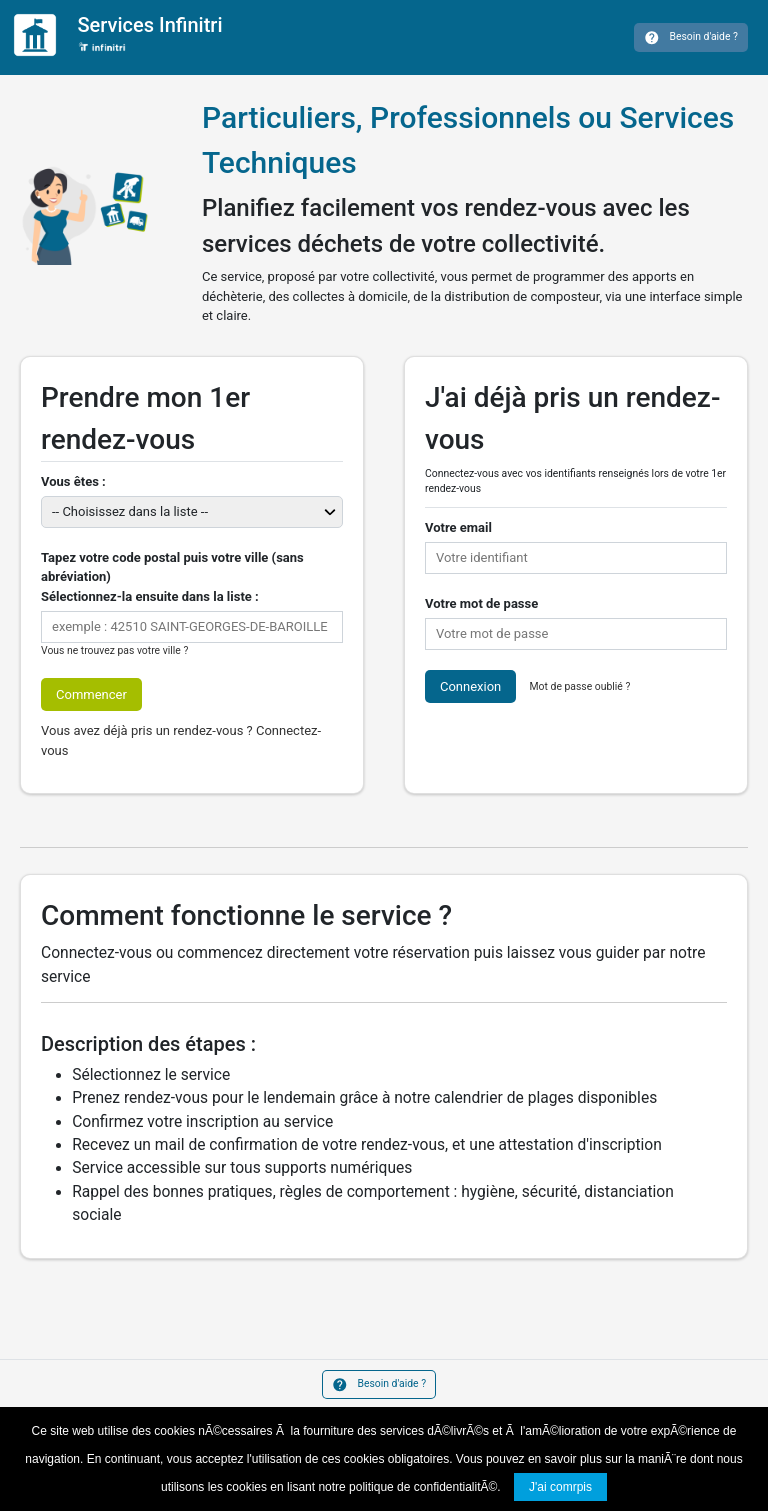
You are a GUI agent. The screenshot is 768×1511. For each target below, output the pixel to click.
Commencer (91, 694)
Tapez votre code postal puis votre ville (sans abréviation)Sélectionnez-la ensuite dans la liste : (172, 577)
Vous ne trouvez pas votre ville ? (114, 650)
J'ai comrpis (560, 1487)
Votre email (458, 527)
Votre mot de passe (481, 603)
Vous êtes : (73, 481)
